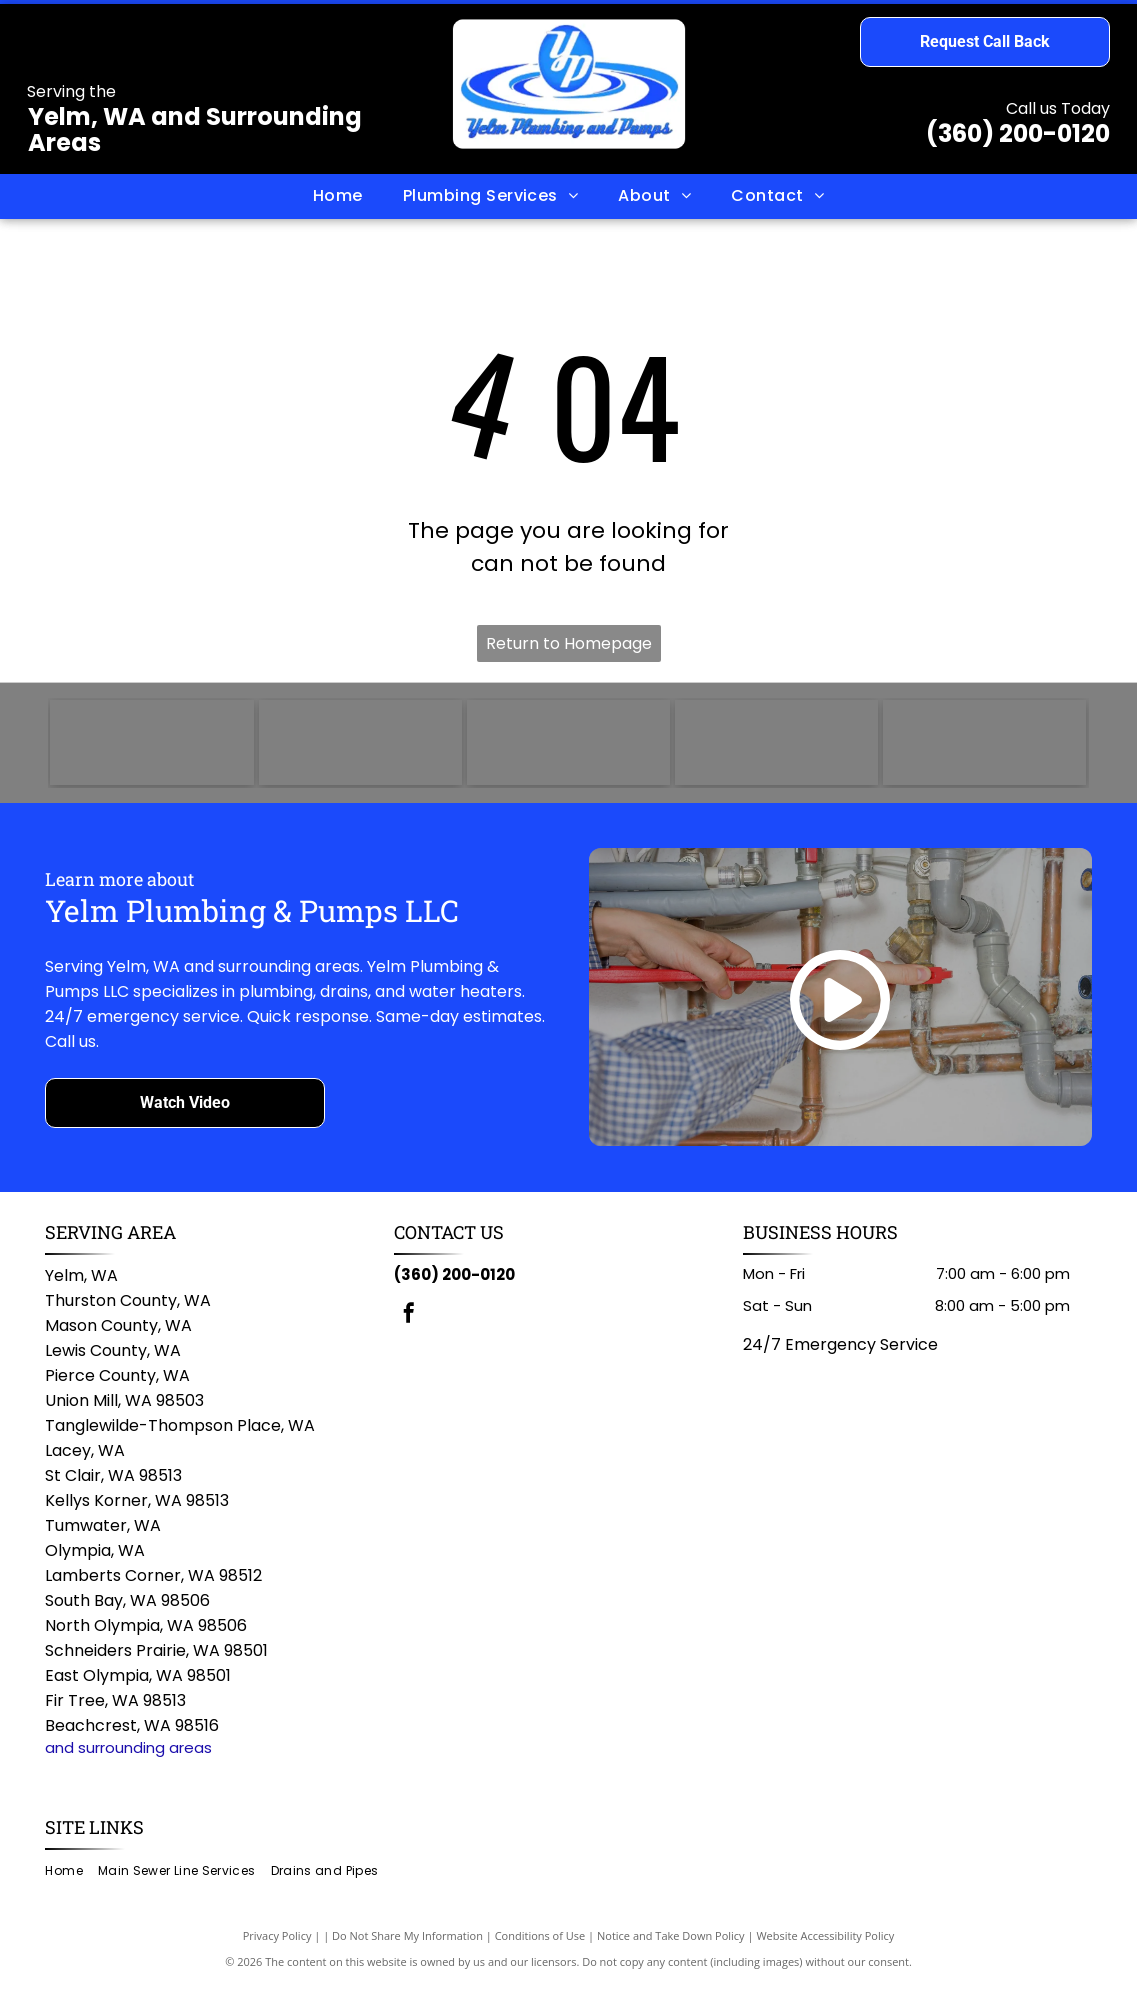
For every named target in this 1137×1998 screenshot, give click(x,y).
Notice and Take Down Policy (671, 1947)
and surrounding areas (128, 1759)
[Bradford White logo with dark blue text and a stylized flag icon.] (776, 749)
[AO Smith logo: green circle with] (360, 749)
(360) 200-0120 (1018, 133)
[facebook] (409, 1327)
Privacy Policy (277, 1947)
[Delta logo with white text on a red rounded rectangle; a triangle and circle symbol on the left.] (984, 749)
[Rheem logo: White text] (568, 749)
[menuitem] (338, 196)
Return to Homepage (569, 643)
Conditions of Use (540, 1947)
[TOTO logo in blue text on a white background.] (151, 749)
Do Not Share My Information (407, 1947)
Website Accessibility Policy (825, 1947)
